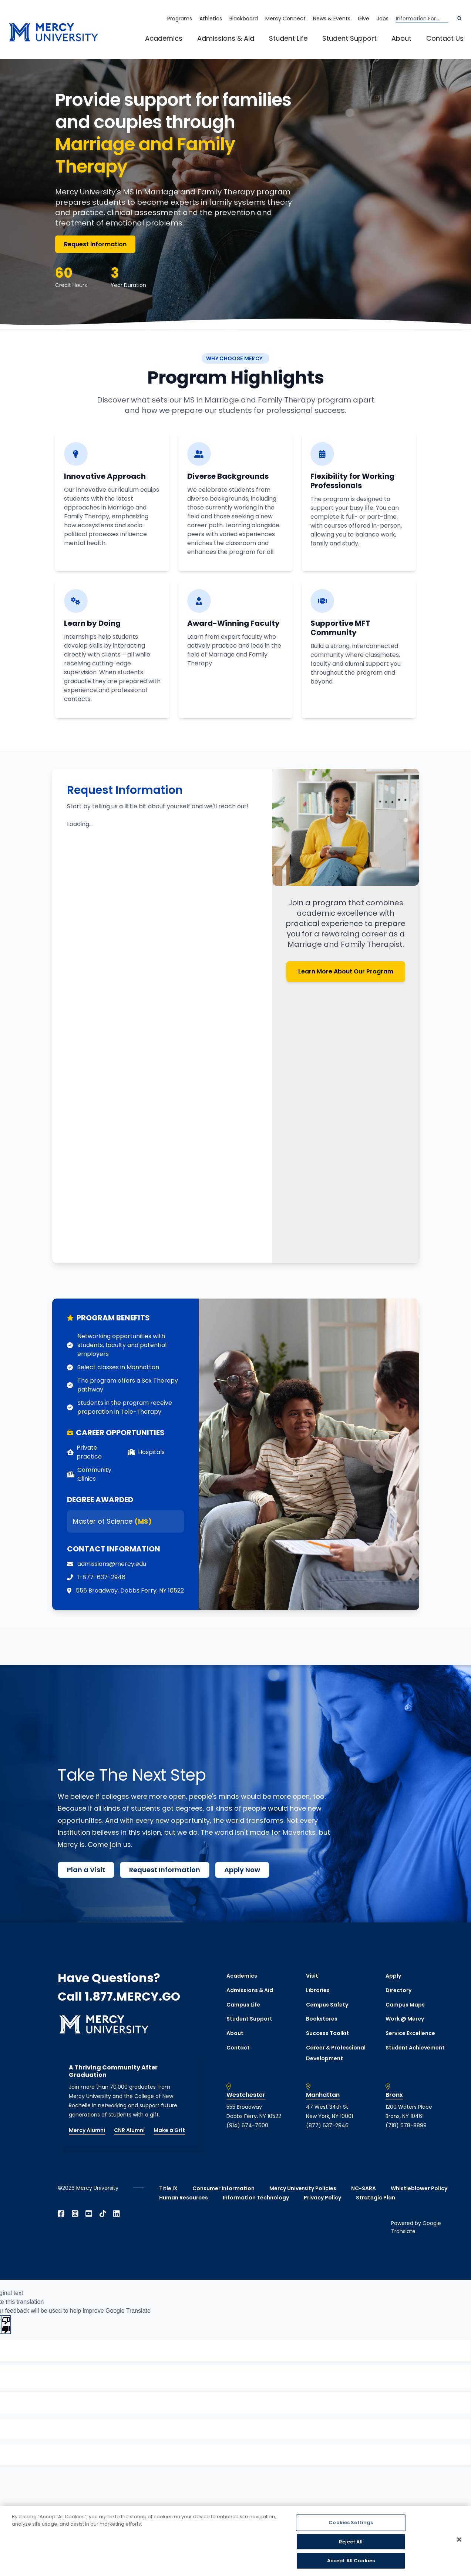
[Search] (459, 18)
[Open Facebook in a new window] (61, 2214)
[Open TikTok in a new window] (103, 2214)
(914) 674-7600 (247, 2125)
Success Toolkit (327, 2033)
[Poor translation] (6, 2324)
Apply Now (242, 1869)
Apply (393, 1975)
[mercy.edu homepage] (53, 32)
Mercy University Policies (302, 2188)
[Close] (459, 2540)
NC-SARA (363, 2188)
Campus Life (243, 2004)
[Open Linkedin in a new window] (116, 2214)
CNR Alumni (129, 2130)
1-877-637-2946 (101, 1577)
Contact (238, 2047)
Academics (163, 38)
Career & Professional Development (336, 2053)
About (401, 38)
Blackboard (243, 18)
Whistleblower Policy (419, 2188)
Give (363, 18)
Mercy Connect (285, 18)
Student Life (288, 38)
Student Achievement (415, 2047)
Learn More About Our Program (345, 971)
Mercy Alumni (87, 2130)
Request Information (95, 244)
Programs (179, 18)
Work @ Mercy (405, 2018)
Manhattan (323, 2095)
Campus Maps (405, 2004)
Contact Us (445, 38)
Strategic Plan (375, 2197)
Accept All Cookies (351, 2560)
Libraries (318, 1990)
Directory (398, 1990)
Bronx (394, 2095)
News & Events (331, 18)
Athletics (210, 18)
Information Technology (256, 2197)
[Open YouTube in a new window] (88, 2214)
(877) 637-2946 (327, 2125)
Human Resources (183, 2197)
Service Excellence (410, 2033)
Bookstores (321, 2018)
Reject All (351, 2541)
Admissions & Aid (225, 38)
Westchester (245, 2095)
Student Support (349, 38)
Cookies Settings (351, 2522)
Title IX (168, 2188)
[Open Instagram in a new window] (75, 2214)
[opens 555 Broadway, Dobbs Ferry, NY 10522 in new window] (130, 1590)
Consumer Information (223, 2188)
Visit (312, 1975)
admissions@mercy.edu (111, 1564)
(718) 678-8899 (406, 2125)
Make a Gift (169, 2130)
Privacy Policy (322, 2197)
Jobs (382, 18)
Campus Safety (327, 2004)
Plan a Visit (86, 1869)
